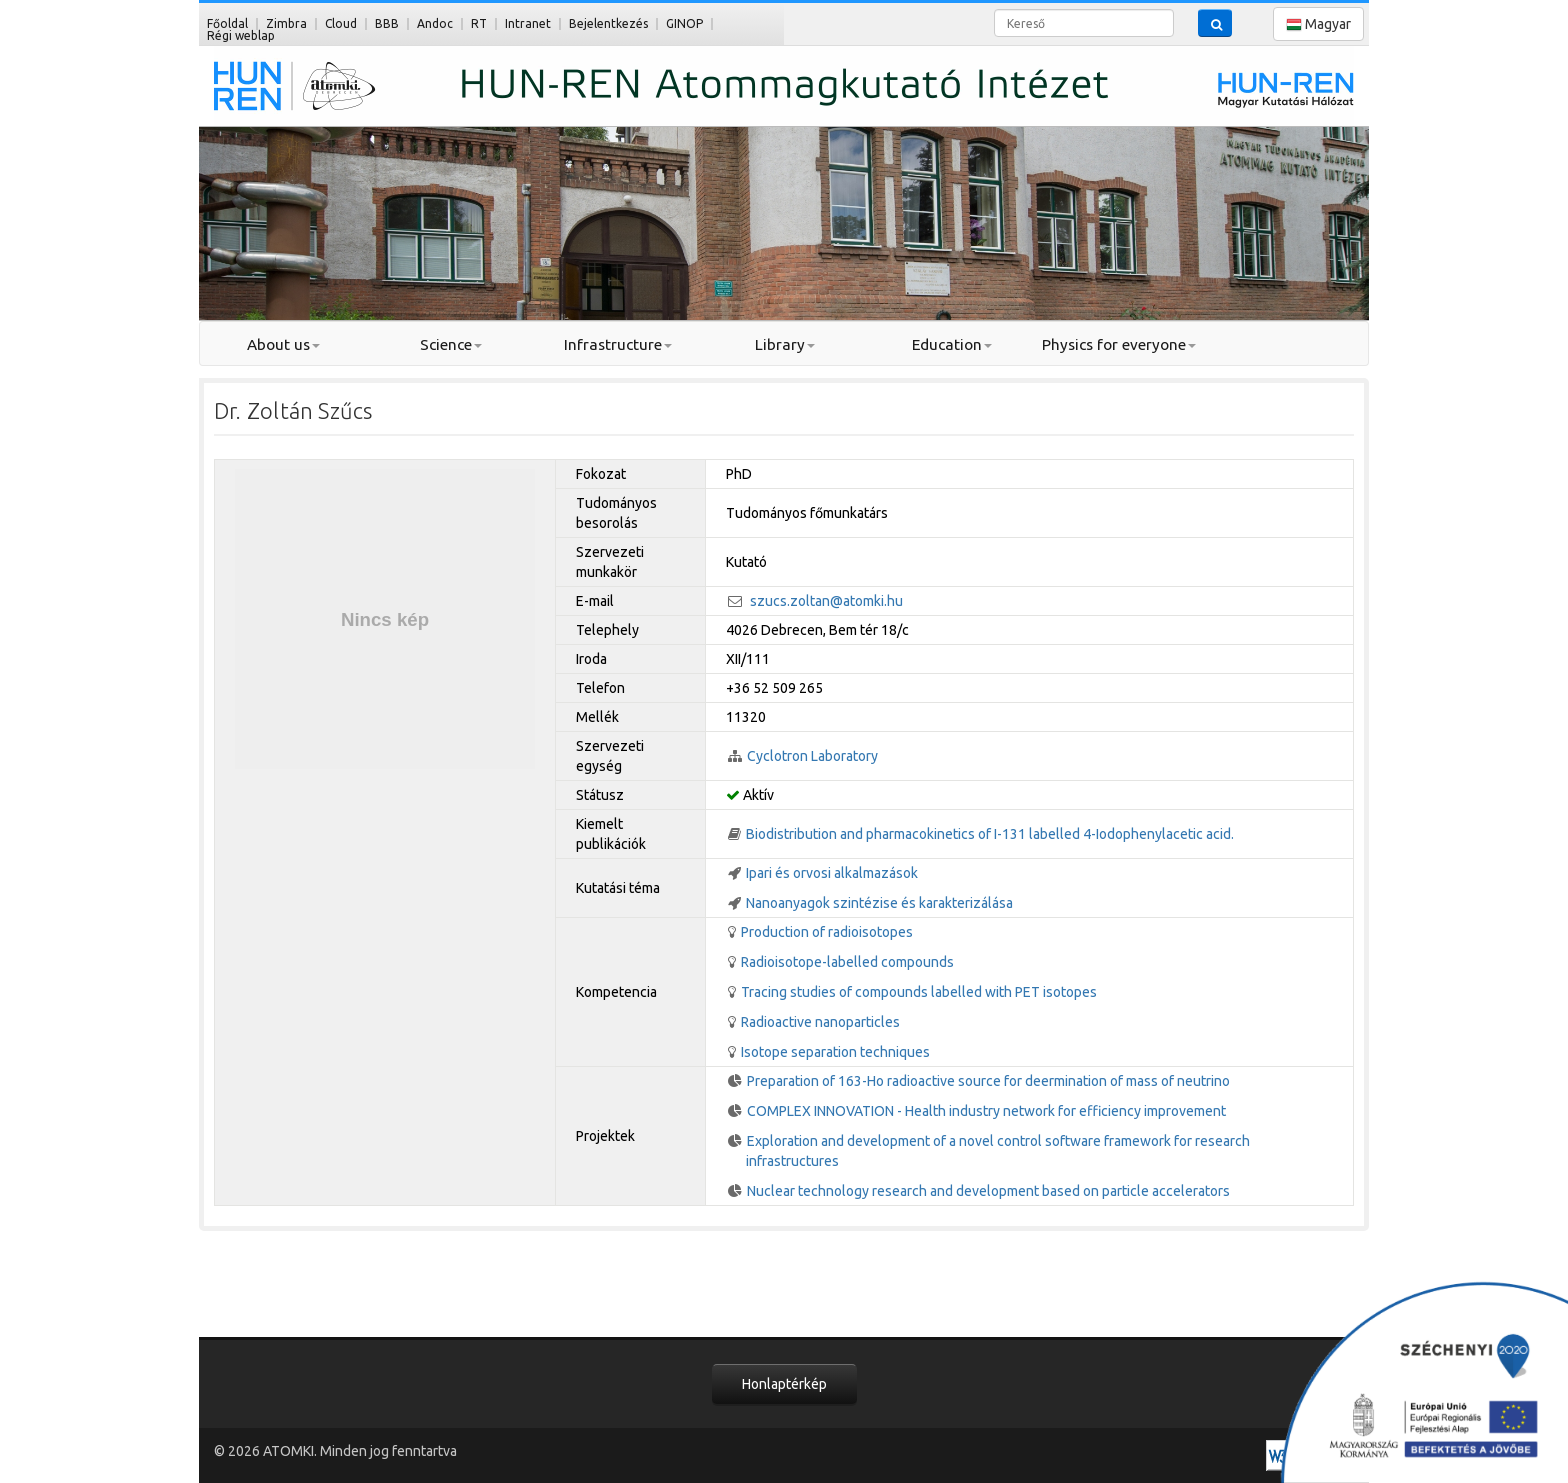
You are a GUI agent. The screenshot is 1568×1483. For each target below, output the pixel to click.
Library (785, 344)
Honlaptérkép (784, 1384)
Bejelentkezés (608, 23)
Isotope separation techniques (835, 1052)
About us (283, 344)
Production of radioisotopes (827, 932)
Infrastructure (618, 344)
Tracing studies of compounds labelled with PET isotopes (919, 992)
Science (451, 344)
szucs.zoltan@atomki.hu (826, 601)
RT (479, 23)
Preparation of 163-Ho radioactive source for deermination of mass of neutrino (988, 1081)
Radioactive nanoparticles (820, 1022)
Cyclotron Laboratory (812, 756)
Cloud (341, 23)
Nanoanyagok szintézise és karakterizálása (879, 903)
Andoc (435, 23)
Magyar (1318, 24)
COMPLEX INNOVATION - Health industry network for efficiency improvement (986, 1111)
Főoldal (227, 23)
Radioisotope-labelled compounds (847, 962)
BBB (387, 23)
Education (952, 344)
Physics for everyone (1119, 344)
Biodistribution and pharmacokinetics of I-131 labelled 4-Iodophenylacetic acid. (990, 834)
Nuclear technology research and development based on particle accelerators (988, 1191)
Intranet (528, 23)
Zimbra (286, 23)
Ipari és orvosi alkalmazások (832, 873)
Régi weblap (241, 35)
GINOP (684, 23)
